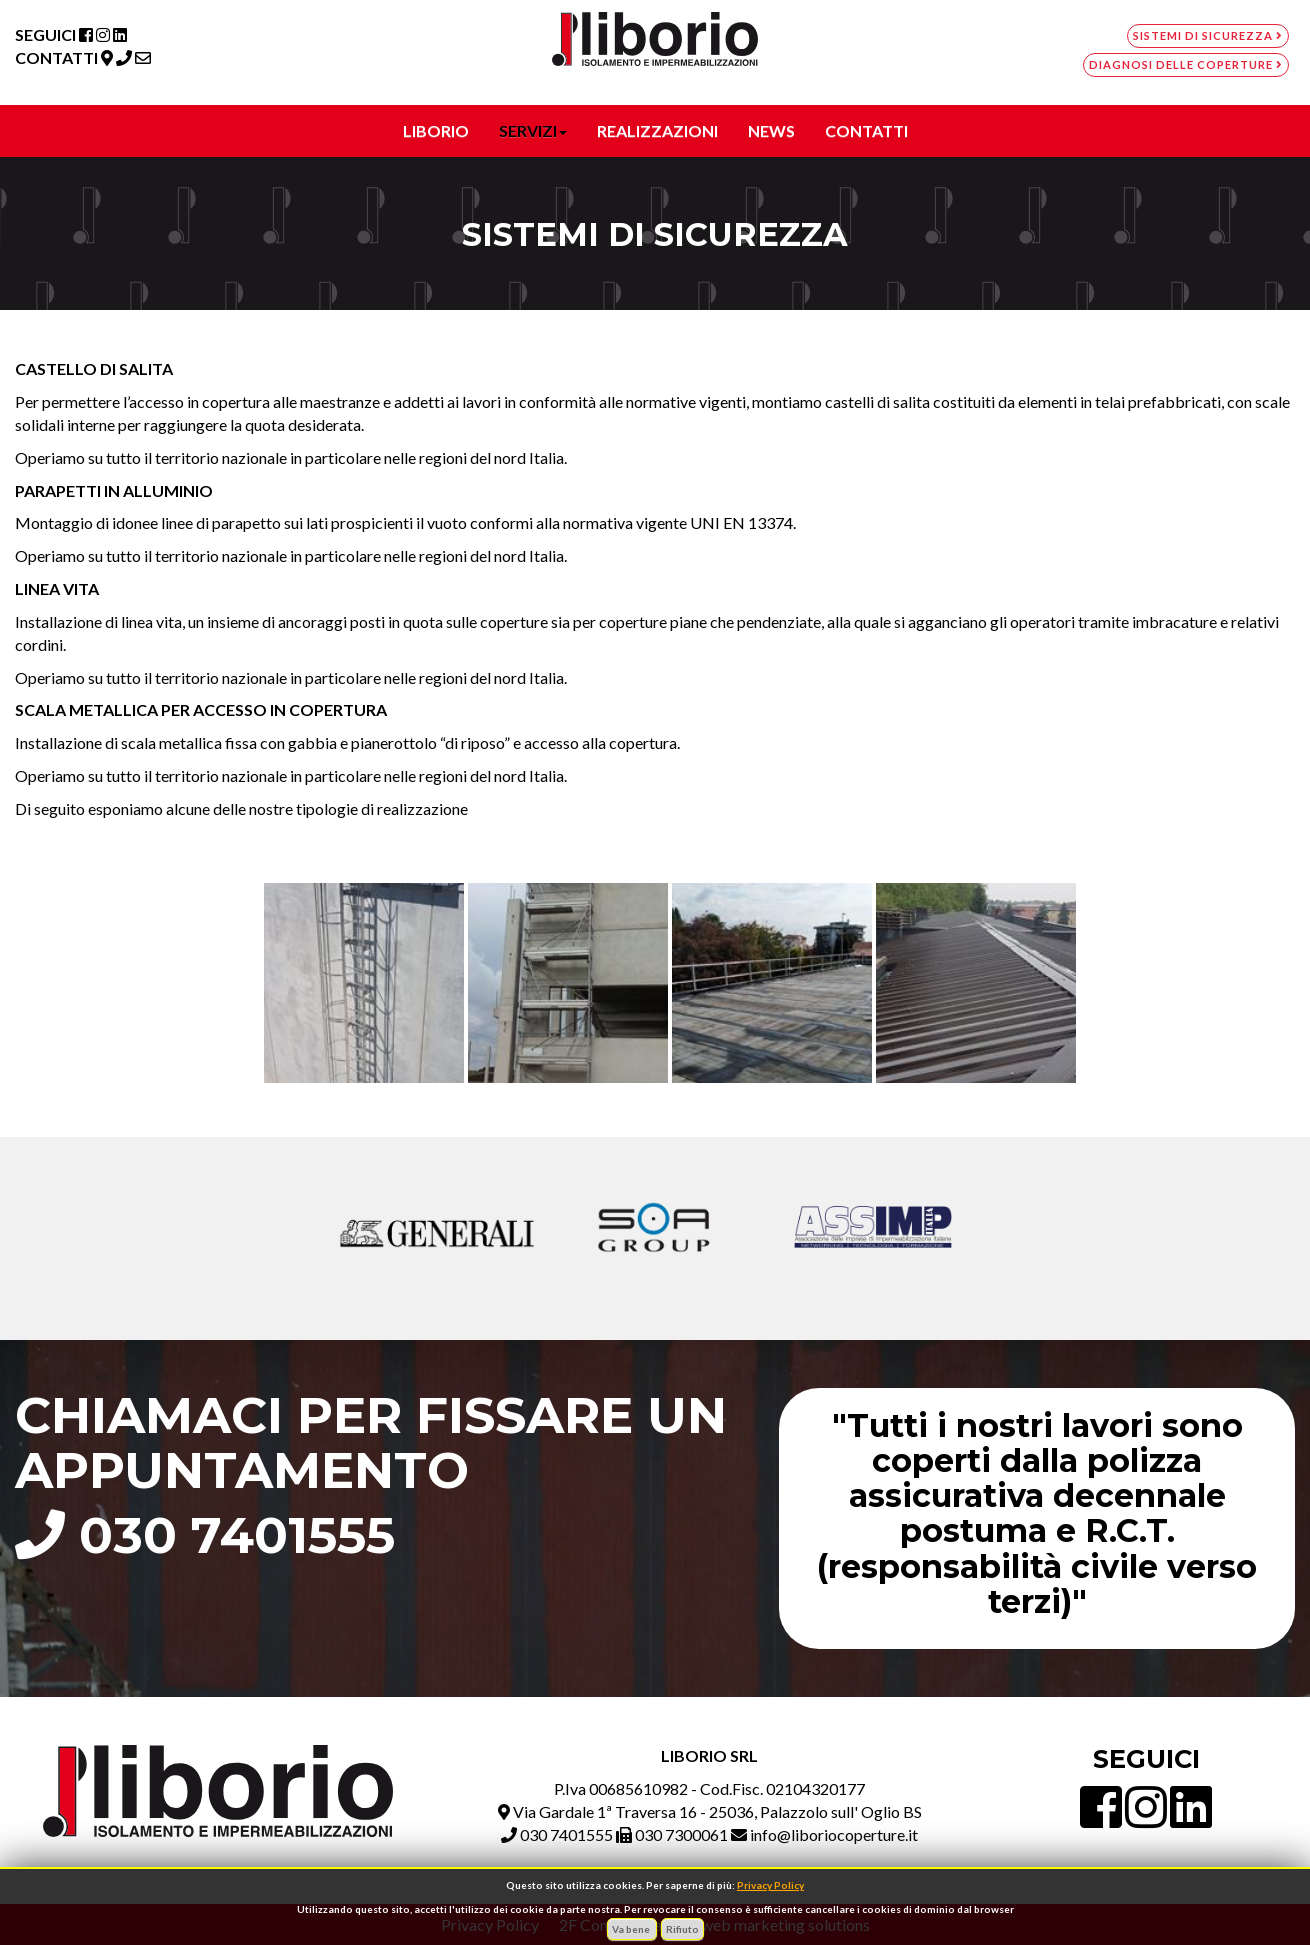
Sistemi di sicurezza (1208, 35)
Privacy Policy (770, 1885)
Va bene (632, 1929)
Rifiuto (682, 1929)
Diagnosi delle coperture (1186, 64)
